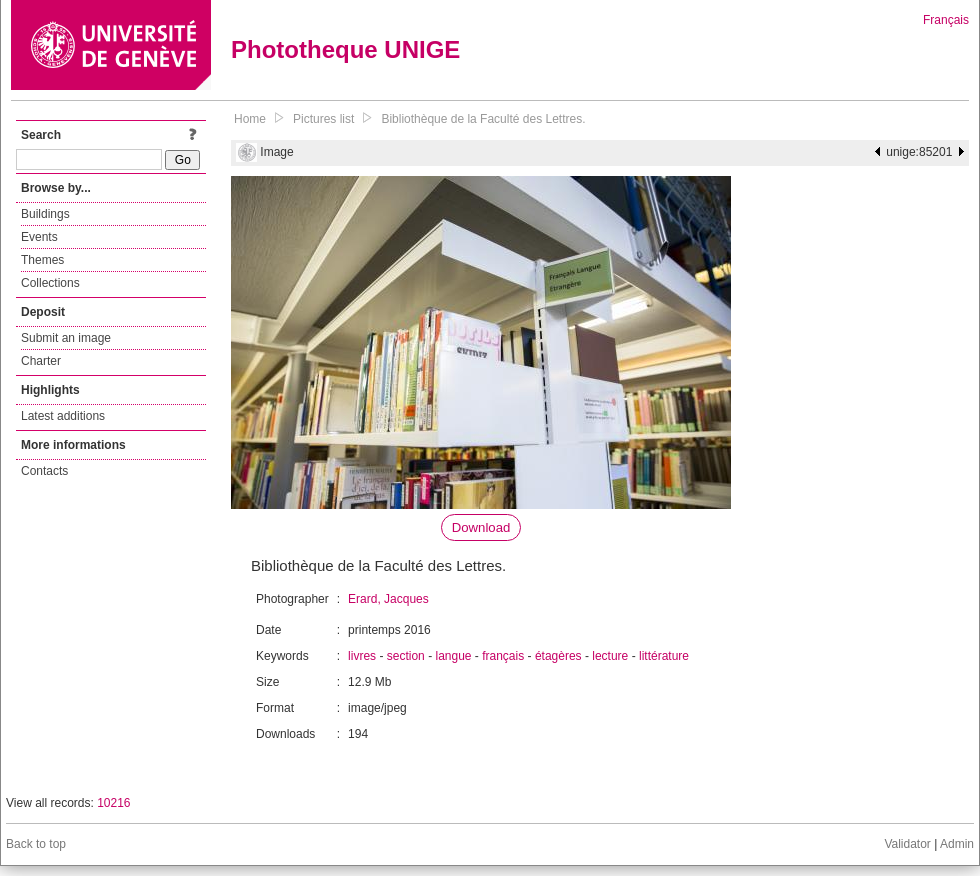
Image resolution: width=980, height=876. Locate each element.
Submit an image (66, 338)
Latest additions (63, 416)
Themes (42, 260)
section (406, 656)
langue (453, 656)
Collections (50, 283)
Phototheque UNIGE (345, 49)
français (503, 656)
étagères (558, 656)
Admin (957, 844)
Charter (41, 361)
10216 (113, 803)
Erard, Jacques (388, 599)
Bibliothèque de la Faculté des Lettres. (483, 119)
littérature (664, 656)
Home (250, 119)
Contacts (44, 471)
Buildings (45, 214)
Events (39, 237)
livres (362, 656)
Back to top (36, 844)
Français (946, 20)
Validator (907, 844)
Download (481, 527)
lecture (610, 656)
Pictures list (323, 119)
